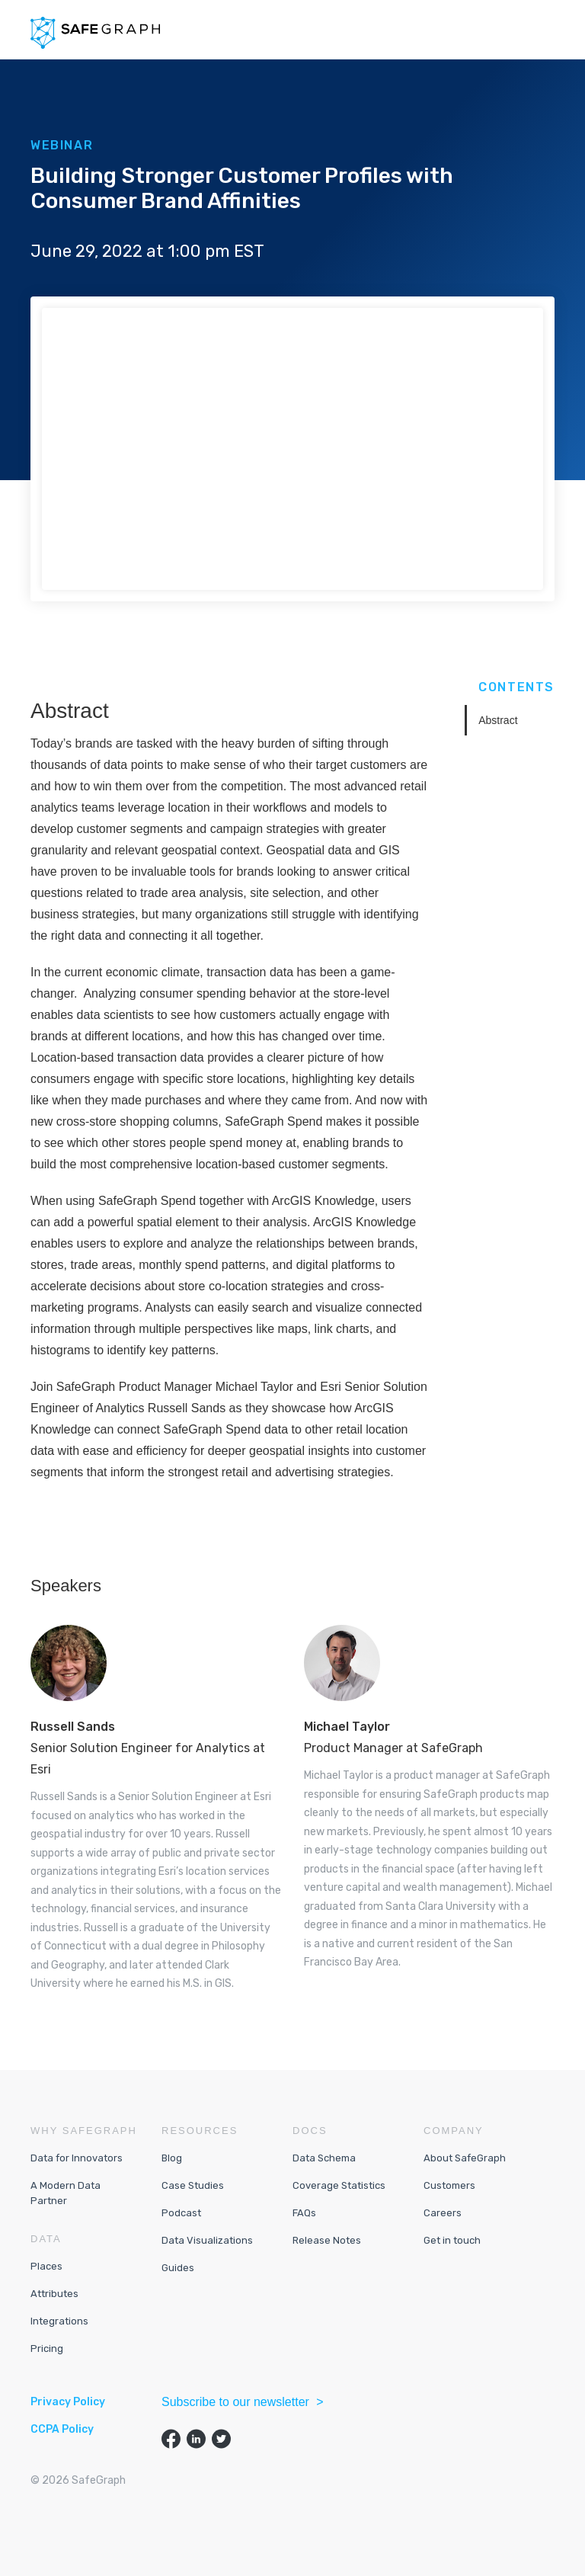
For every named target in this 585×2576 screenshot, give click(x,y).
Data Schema (324, 2158)
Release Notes (326, 2240)
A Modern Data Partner (65, 2193)
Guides (177, 2267)
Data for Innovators (76, 2158)
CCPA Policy (62, 2429)
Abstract (497, 720)
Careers (443, 2213)
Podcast (181, 2213)
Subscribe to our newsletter (236, 2401)
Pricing (46, 2348)
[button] (542, 29)
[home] (95, 33)
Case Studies (192, 2185)
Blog (171, 2158)
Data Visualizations (207, 2240)
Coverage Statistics (338, 2185)
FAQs (304, 2213)
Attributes (54, 2293)
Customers (449, 2185)
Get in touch (452, 2240)
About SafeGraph (465, 2158)
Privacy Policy (67, 2401)
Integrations (59, 2321)
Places (46, 2266)
